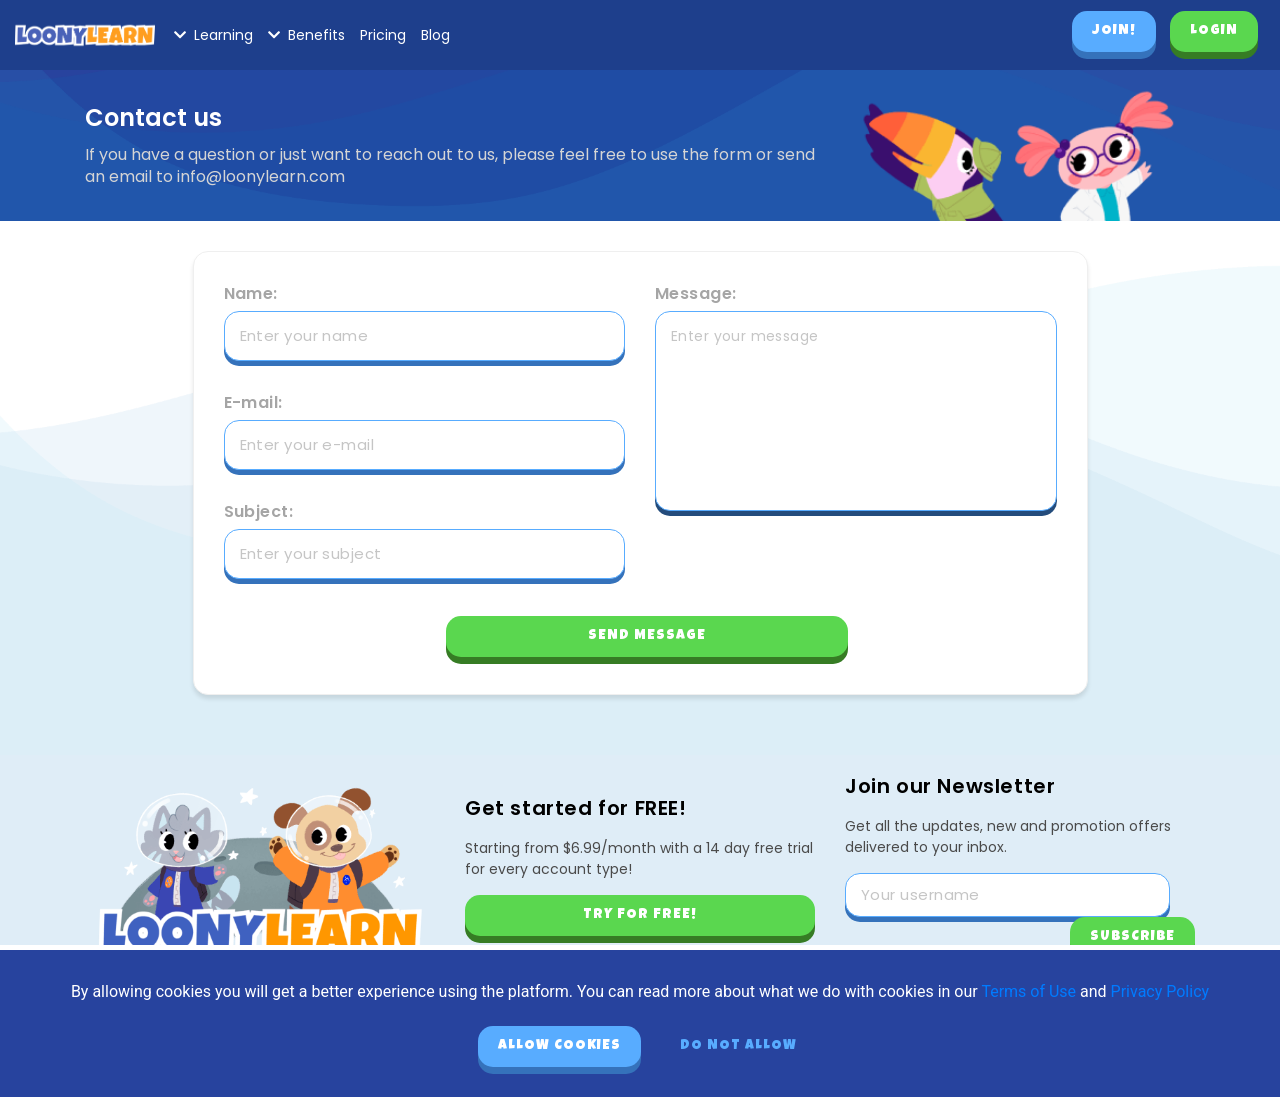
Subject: (259, 512)
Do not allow (738, 1046)
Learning (213, 35)
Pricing (383, 35)
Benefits (306, 35)
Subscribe (1132, 937)
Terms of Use (1028, 991)
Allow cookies (559, 1046)
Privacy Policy (1160, 991)
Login (1214, 31)
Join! (1114, 31)
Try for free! (640, 915)
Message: (696, 294)
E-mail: (253, 403)
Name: (251, 294)
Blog (435, 35)
